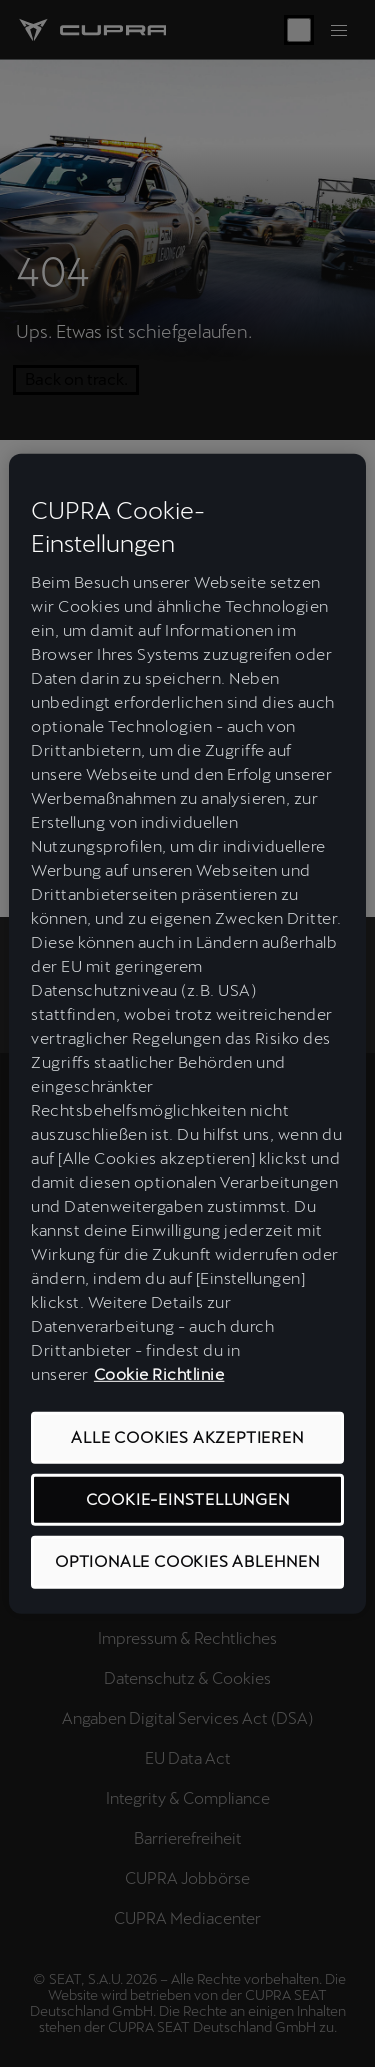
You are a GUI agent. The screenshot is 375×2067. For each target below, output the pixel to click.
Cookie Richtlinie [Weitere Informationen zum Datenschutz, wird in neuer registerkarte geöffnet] (159, 1374)
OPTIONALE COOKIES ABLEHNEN (187, 1561)
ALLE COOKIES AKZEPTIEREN (187, 1437)
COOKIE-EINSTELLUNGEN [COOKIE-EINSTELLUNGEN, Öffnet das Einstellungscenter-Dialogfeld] (188, 1499)
